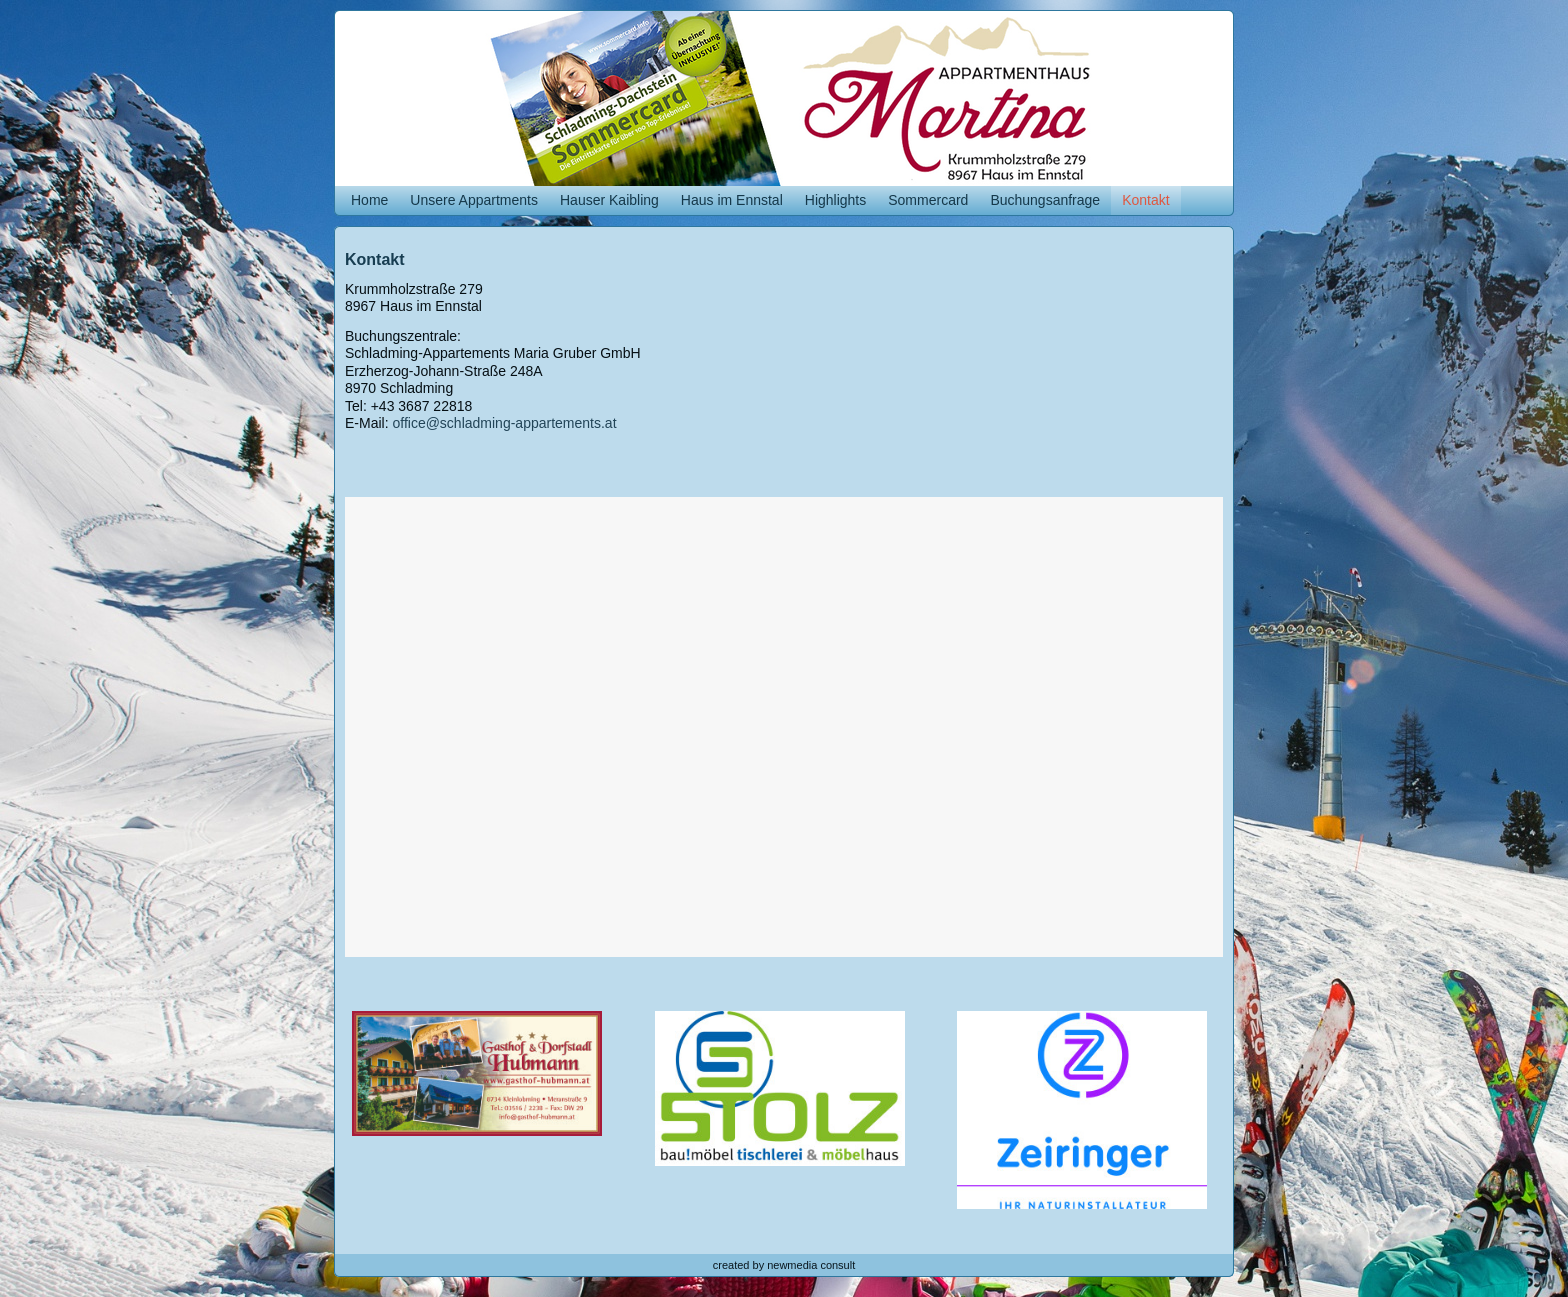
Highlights (835, 200)
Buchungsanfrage (1045, 200)
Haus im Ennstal (732, 200)
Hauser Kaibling (609, 200)
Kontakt (1145, 200)
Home (369, 200)
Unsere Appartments (474, 200)
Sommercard (928, 200)
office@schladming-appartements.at (504, 423)
